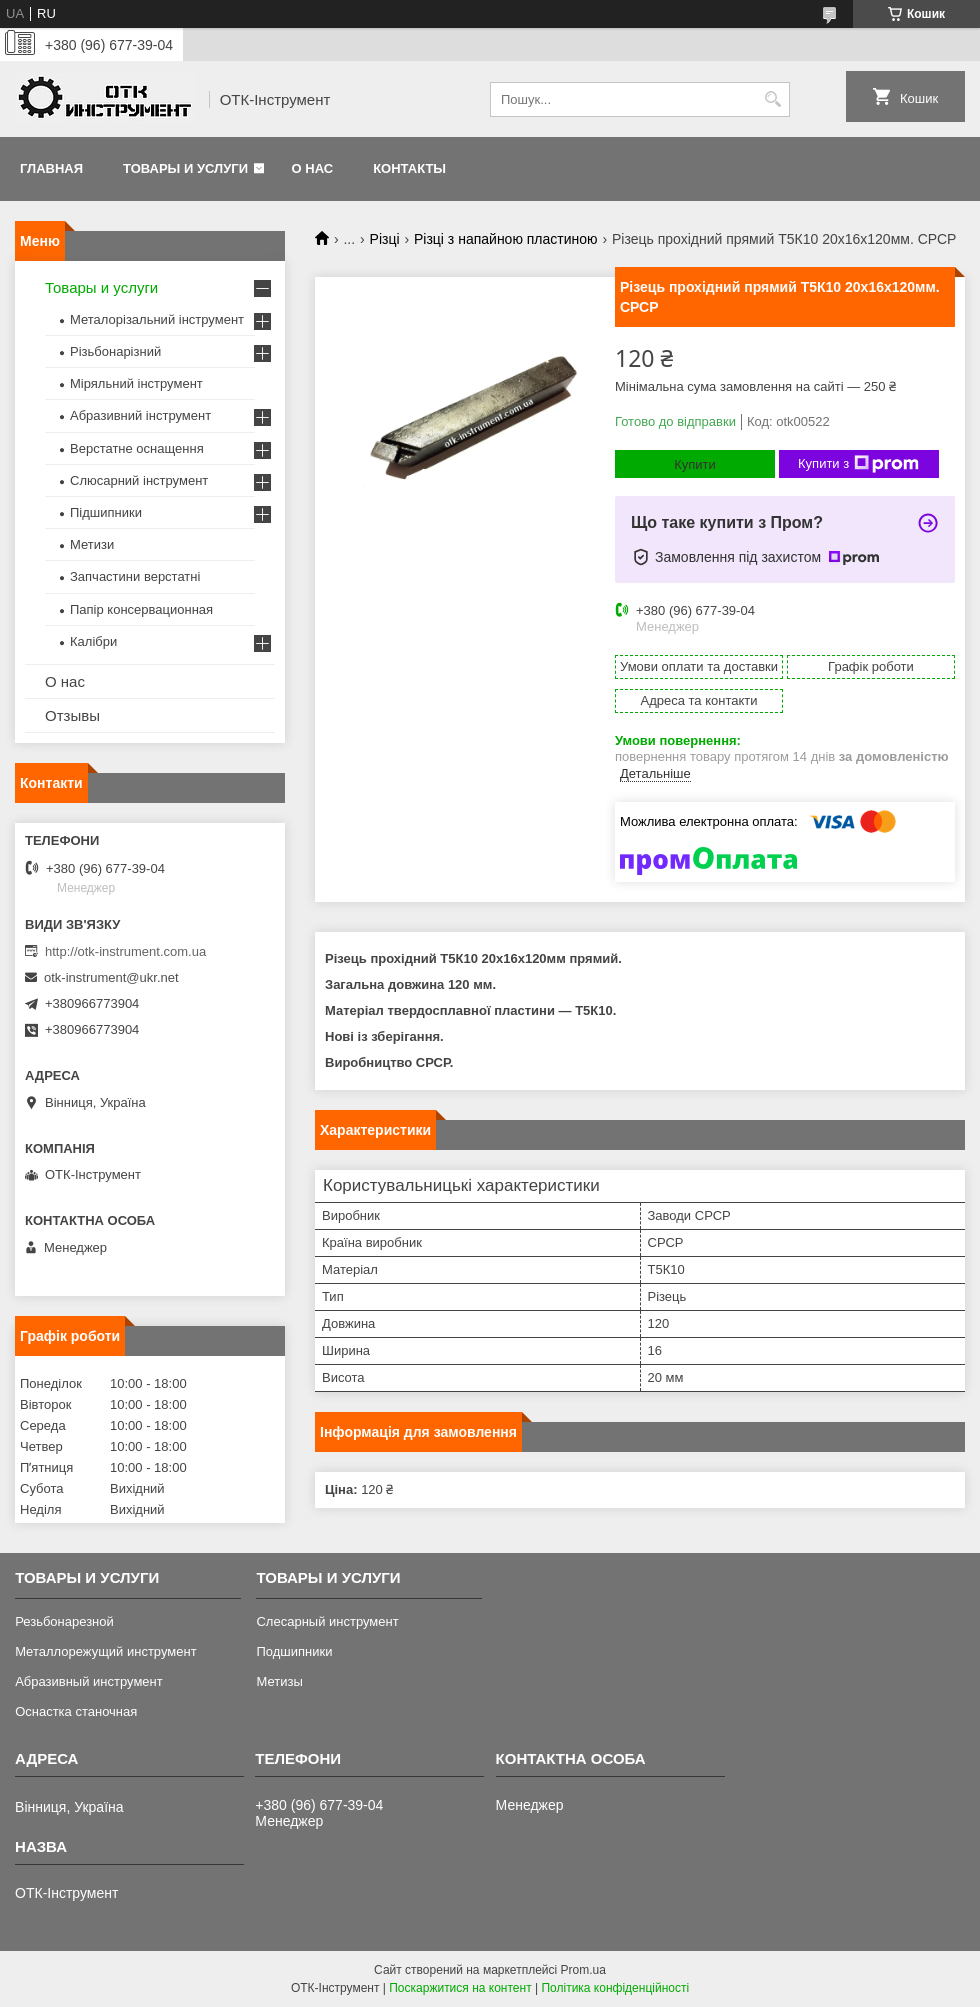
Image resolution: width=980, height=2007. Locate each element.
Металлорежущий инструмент (105, 1651)
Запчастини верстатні (135, 576)
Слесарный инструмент (327, 1621)
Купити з (858, 464)
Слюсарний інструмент (139, 480)
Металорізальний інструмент (157, 319)
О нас (313, 168)
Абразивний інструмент (140, 415)
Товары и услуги (185, 168)
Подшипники (294, 1651)
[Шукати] (772, 99)
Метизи (92, 544)
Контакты (409, 168)
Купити (695, 464)
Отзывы (72, 715)
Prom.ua (583, 1970)
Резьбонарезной (64, 1621)
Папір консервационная (141, 609)
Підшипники (106, 512)
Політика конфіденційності (615, 1988)
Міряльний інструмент (136, 383)
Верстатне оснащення (137, 448)
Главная (51, 168)
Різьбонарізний (115, 351)
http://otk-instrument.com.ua (125, 951)
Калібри (93, 641)
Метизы (279, 1681)
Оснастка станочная (76, 1711)
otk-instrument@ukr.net (111, 977)
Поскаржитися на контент (460, 1988)
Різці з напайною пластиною (506, 239)
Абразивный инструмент (89, 1681)
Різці (385, 239)
